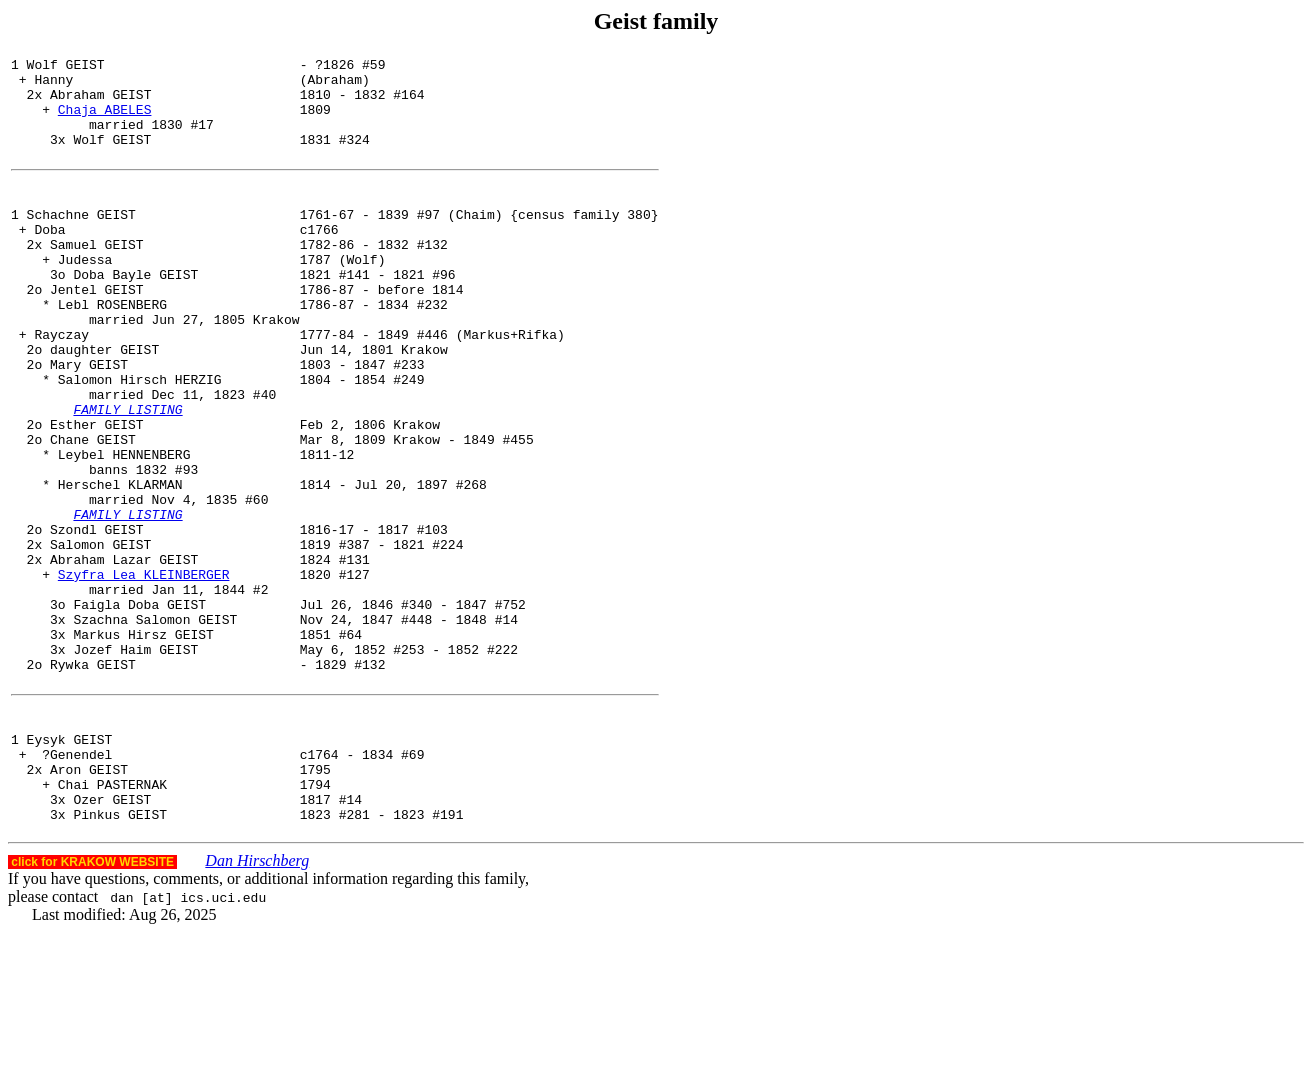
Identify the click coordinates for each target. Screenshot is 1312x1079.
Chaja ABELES (105, 121)
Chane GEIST (93, 514)
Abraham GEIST (100, 103)
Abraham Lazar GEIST (124, 658)
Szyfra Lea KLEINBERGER (144, 676)
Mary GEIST (89, 424)
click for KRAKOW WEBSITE (92, 1009)
